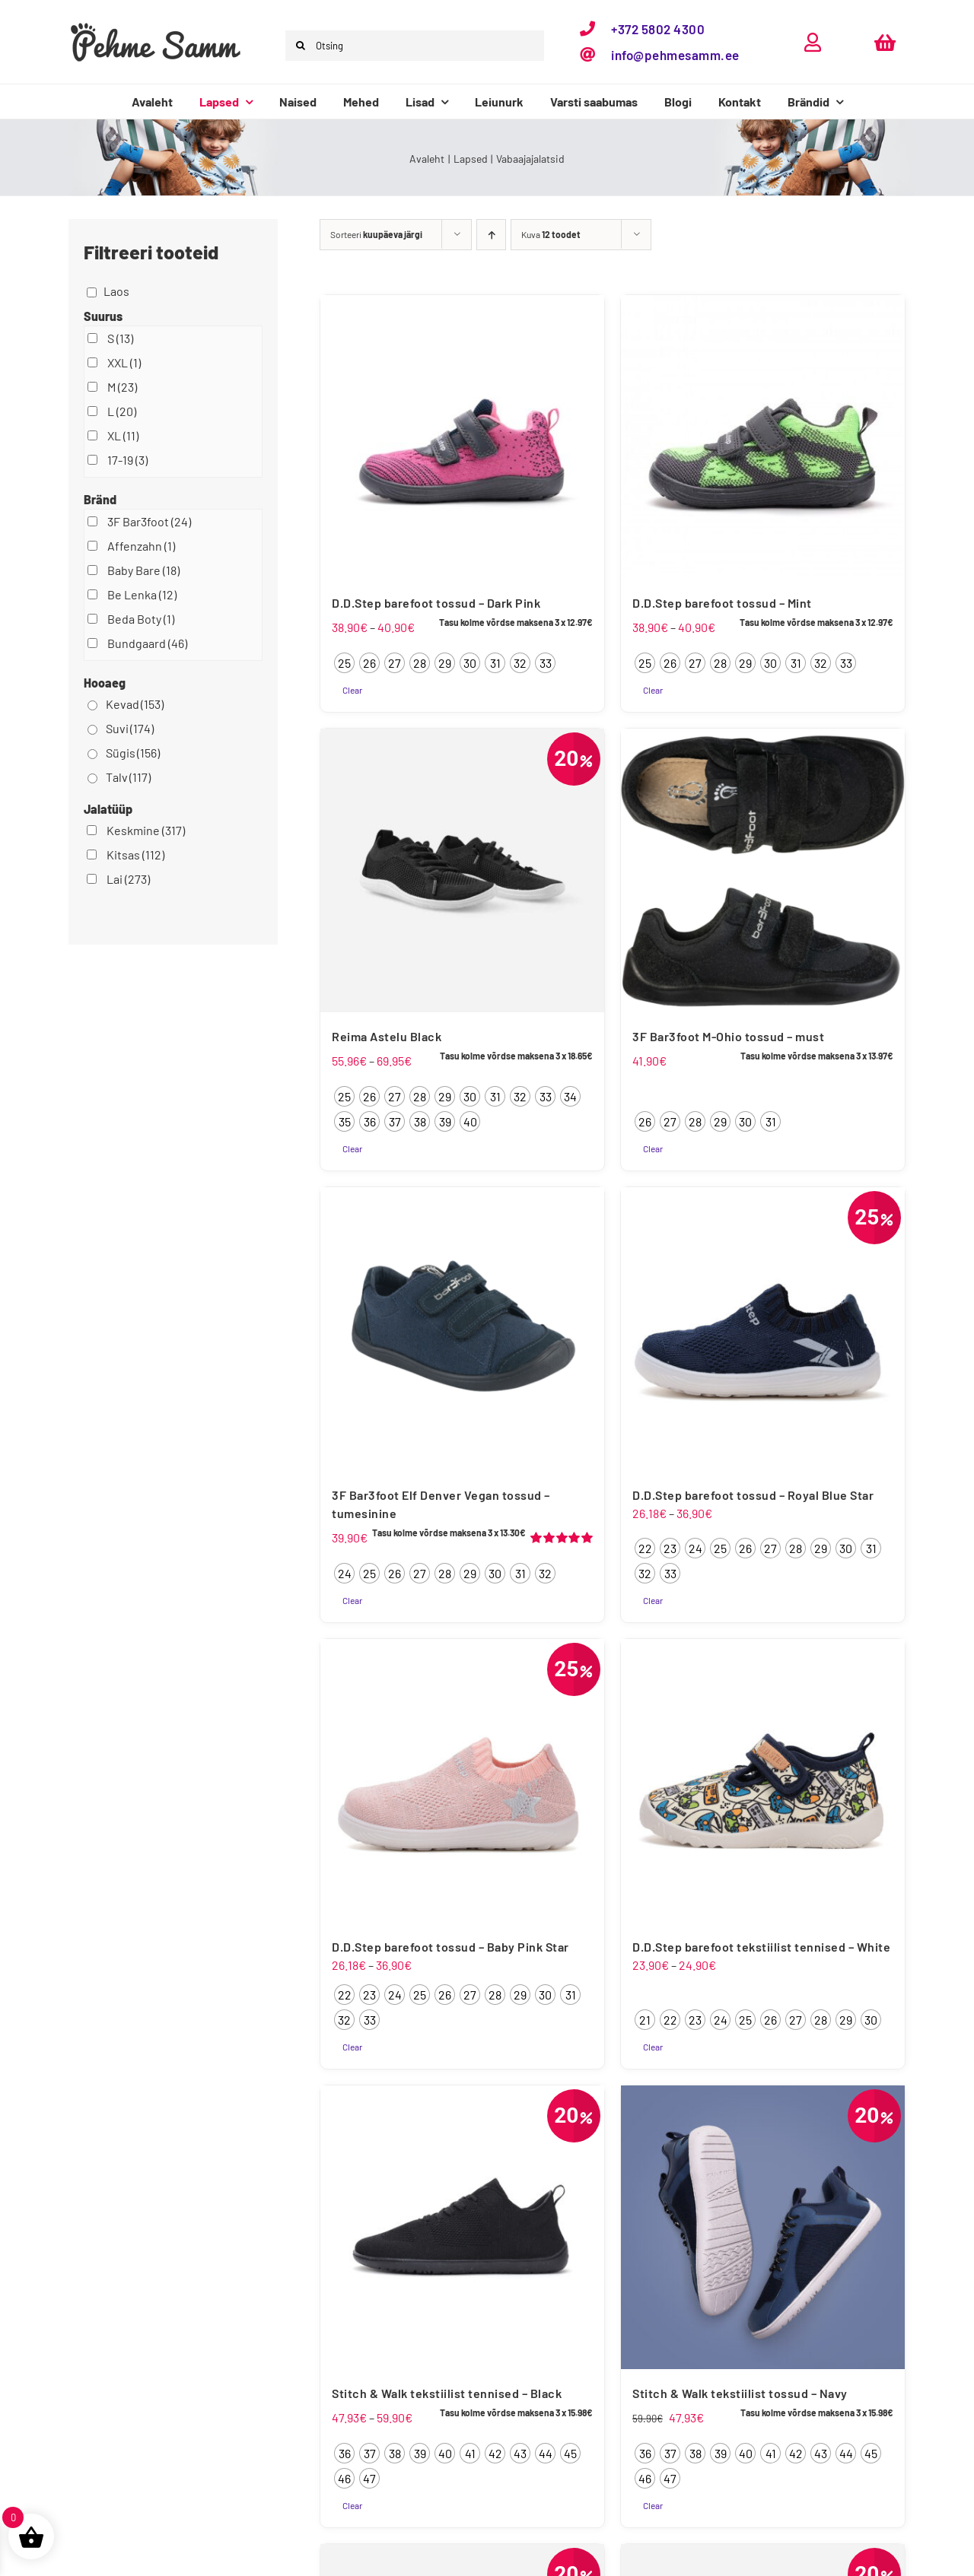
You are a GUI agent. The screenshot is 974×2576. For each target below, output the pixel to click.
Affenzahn (141, 545)
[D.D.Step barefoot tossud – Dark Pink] (462, 437)
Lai (128, 879)
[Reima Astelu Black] (462, 870)
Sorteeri (376, 234)
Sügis (133, 752)
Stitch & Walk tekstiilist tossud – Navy (740, 2393)
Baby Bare (143, 570)
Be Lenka (142, 594)
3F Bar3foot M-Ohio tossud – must (728, 1036)
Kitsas (135, 854)
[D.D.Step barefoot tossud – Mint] (763, 437)
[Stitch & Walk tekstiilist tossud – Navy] (763, 2227)
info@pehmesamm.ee (675, 54)
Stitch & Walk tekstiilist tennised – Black (447, 2393)
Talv (128, 777)
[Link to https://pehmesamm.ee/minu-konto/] (812, 42)
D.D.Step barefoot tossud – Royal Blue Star (753, 1495)
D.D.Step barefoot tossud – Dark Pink (436, 603)
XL (122, 435)
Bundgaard (147, 643)
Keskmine (146, 830)
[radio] (344, 662)
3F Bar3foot (149, 521)
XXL (124, 362)
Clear (352, 689)
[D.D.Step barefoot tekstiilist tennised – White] (763, 1781)
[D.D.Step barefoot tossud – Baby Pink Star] (462, 1781)
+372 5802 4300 (658, 29)
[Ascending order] (491, 234)
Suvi (130, 728)
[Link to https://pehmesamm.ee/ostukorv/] (885, 42)
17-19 (127, 460)
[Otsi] (300, 45)
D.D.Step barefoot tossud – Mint (722, 603)
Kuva (551, 234)
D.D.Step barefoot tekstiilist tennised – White (761, 1946)
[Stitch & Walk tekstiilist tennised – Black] (462, 2227)
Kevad (135, 704)
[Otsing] (414, 45)
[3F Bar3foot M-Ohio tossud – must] (763, 870)
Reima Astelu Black (386, 1036)
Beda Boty (140, 618)
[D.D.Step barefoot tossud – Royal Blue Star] (763, 1329)
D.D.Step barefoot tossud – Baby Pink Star (450, 1946)
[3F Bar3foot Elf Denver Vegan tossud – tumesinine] (462, 1329)
